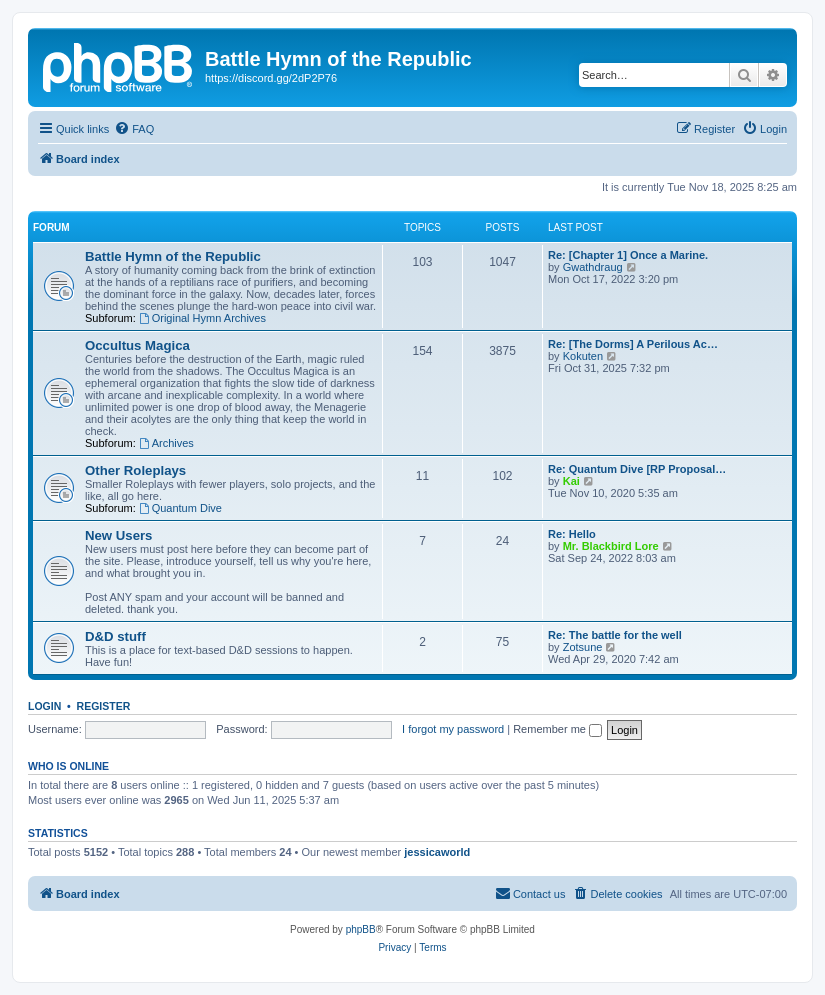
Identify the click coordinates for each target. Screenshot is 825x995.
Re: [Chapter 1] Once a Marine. (628, 255)
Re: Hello (572, 534)
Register (104, 706)
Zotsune (583, 647)
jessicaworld (437, 852)
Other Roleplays (135, 470)
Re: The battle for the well (615, 635)
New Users (118, 535)
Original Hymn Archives (202, 318)
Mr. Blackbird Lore (611, 546)
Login (44, 706)
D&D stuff (115, 636)
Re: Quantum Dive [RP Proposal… (637, 469)
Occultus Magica (137, 345)
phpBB (361, 929)
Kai (571, 481)
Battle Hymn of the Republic (173, 256)
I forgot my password (453, 729)
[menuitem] (134, 129)
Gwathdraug (593, 267)
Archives (166, 443)
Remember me (557, 729)
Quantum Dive (180, 508)
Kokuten (583, 356)
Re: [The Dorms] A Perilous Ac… (633, 344)
